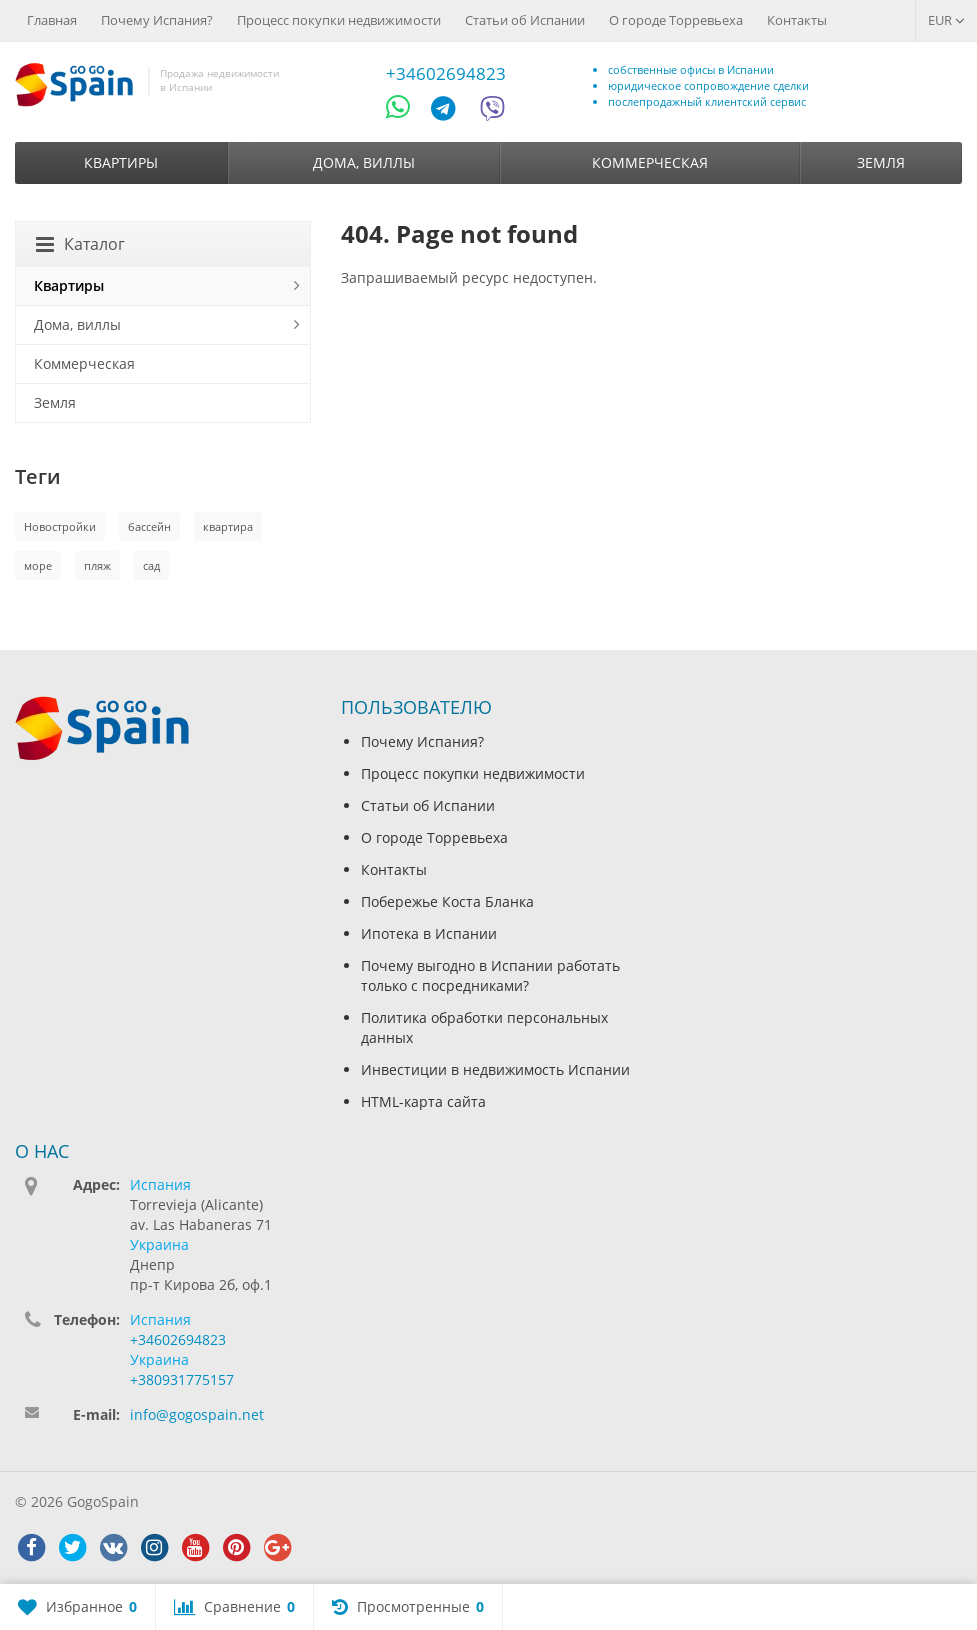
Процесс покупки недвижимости (339, 20)
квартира (228, 526)
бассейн (149, 526)
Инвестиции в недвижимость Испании (495, 1069)
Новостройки (60, 526)
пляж (97, 565)
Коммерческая (650, 162)
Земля (881, 162)
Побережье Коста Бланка (447, 901)
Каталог (80, 244)
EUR (946, 20)
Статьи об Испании (525, 20)
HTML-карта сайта (423, 1101)
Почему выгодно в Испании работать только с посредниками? (490, 975)
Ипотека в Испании (429, 933)
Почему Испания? (157, 20)
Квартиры (121, 162)
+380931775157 (182, 1379)
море (38, 565)
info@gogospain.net (197, 1414)
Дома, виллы (364, 162)
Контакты (797, 20)
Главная (52, 20)
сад (151, 565)
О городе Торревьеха (676, 20)
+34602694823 (446, 73)
